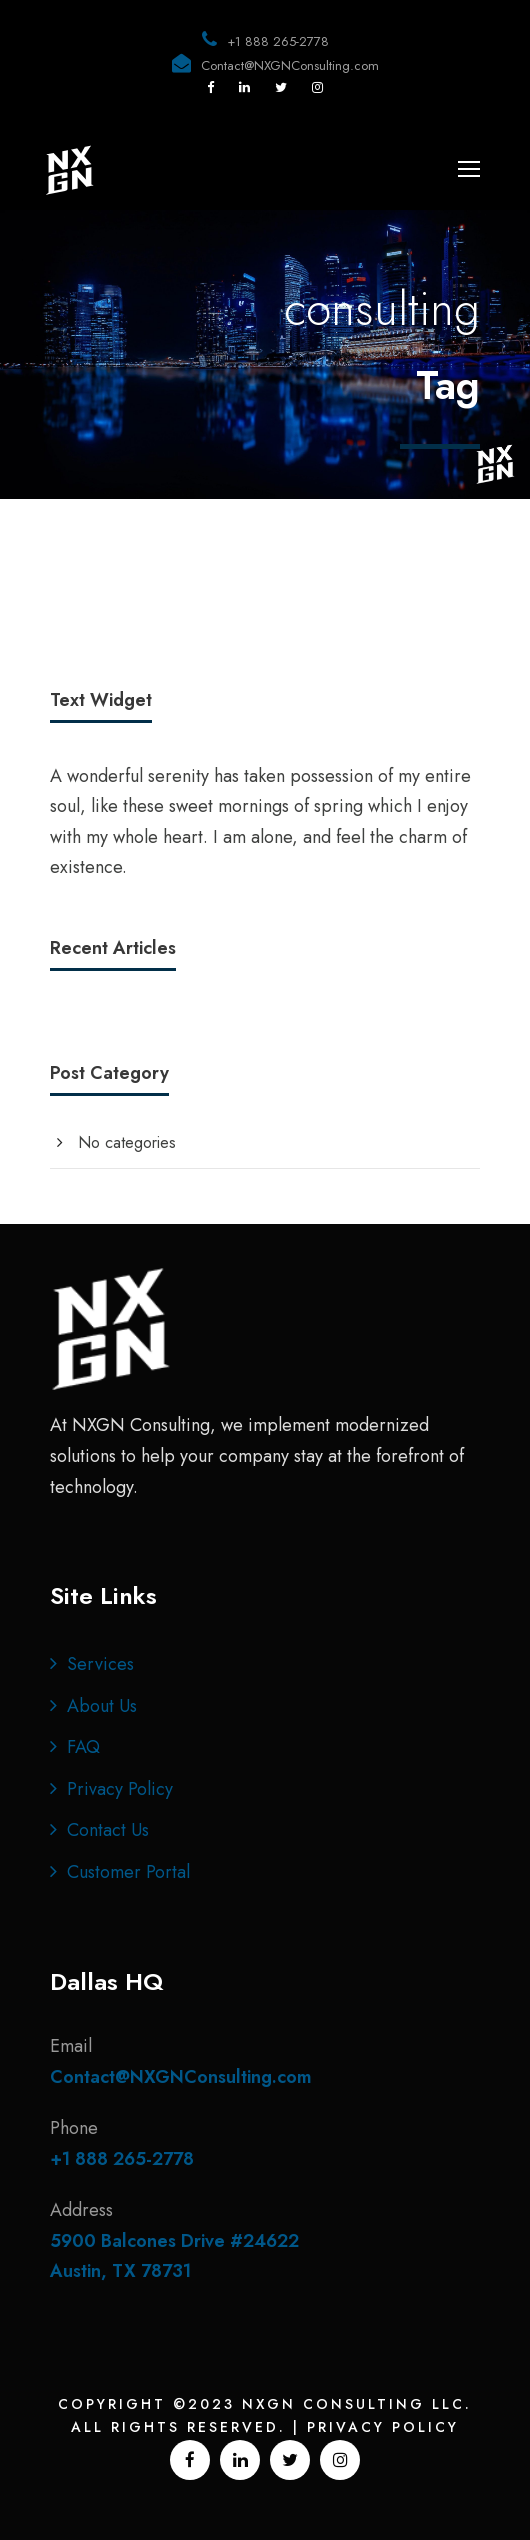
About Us (102, 1706)
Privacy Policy (120, 1789)
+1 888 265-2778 (278, 41)
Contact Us (108, 1830)
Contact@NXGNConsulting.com (290, 65)
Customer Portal (128, 1872)
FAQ (83, 1747)
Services (100, 1664)
